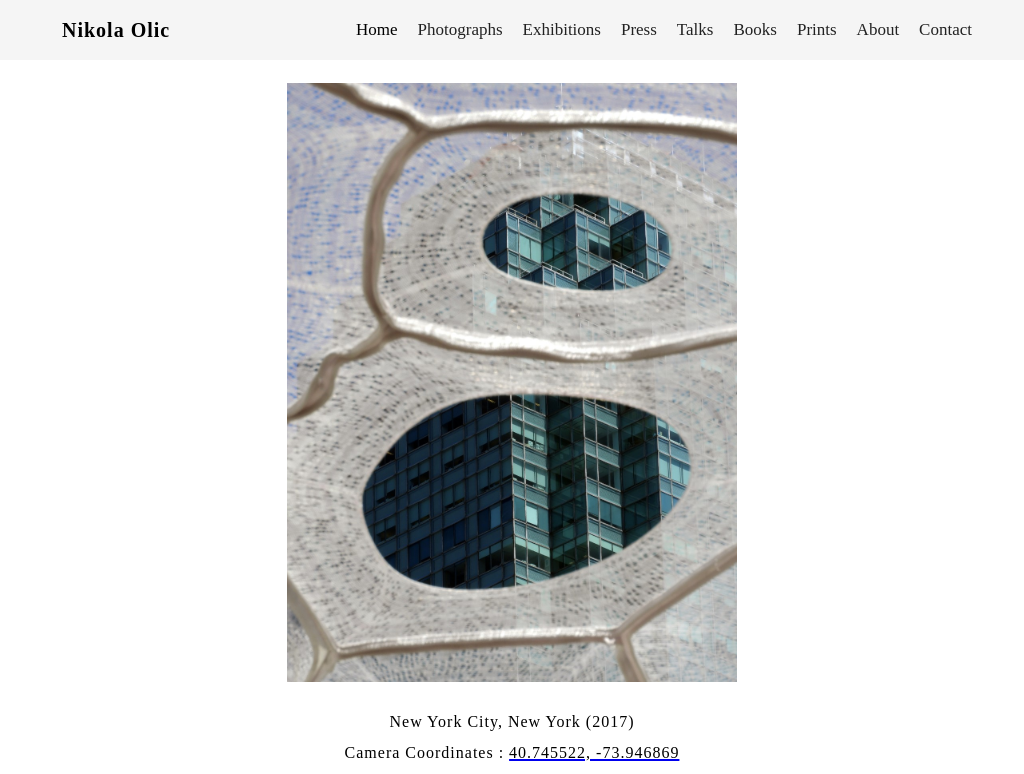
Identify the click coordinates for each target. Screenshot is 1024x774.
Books (754, 29)
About (878, 29)
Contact (945, 29)
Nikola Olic (116, 30)
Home (377, 29)
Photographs (460, 29)
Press (639, 29)
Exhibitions (562, 29)
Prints (817, 29)
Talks (695, 29)
